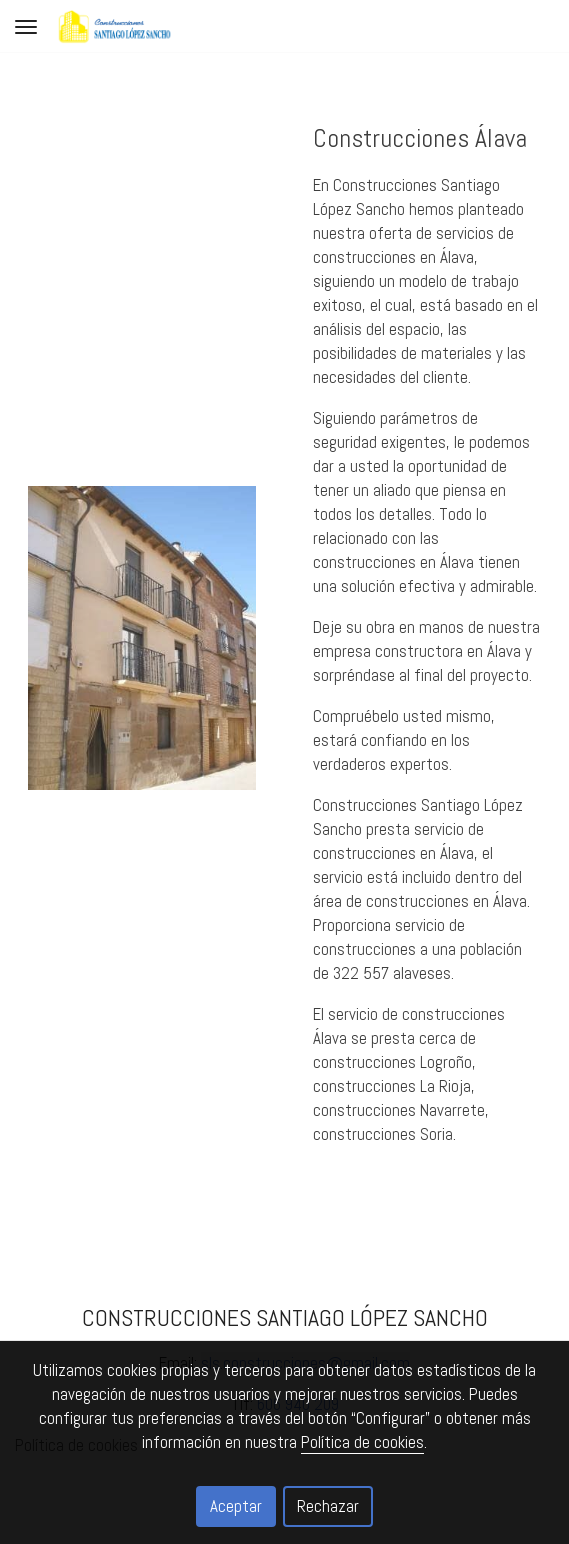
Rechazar (328, 1506)
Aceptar (236, 1506)
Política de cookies (362, 1442)
